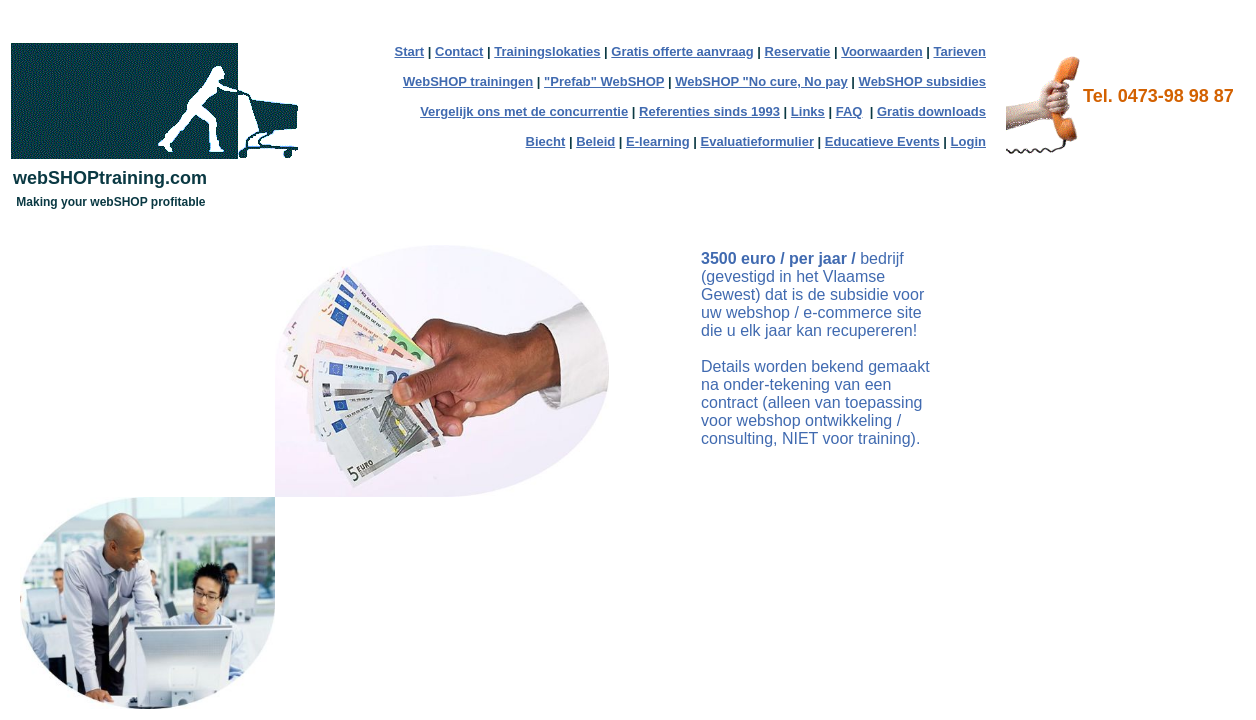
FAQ (849, 111)
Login (968, 141)
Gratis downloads (931, 111)
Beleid (595, 141)
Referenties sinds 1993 (709, 111)
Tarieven (959, 51)
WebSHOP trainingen (468, 81)
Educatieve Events (882, 141)
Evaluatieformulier (757, 141)
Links (808, 111)
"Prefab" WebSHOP (604, 81)
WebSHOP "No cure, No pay (761, 81)
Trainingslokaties (547, 51)
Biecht (546, 141)
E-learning (658, 141)
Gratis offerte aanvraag (682, 51)
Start (410, 51)
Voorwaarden (881, 51)
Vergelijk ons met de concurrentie (524, 111)
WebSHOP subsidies (922, 81)
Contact (459, 51)
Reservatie (798, 51)
